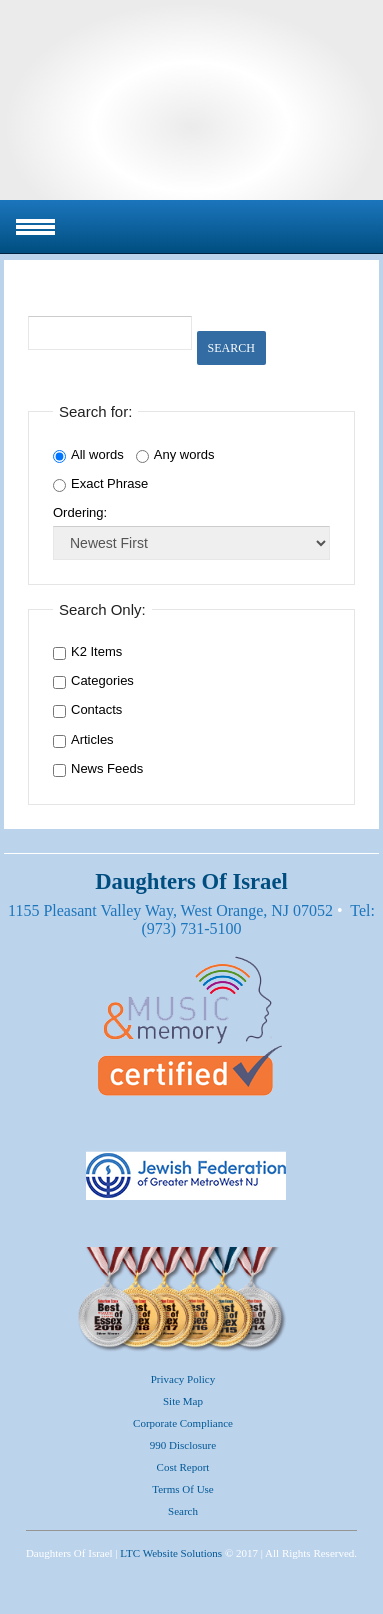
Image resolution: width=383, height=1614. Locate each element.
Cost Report (183, 1467)
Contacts (96, 709)
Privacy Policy (183, 1379)
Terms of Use (183, 1489)
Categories (102, 680)
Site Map (183, 1401)
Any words (175, 455)
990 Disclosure (183, 1445)
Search (231, 348)
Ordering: (80, 512)
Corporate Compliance (183, 1423)
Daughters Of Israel (191, 100)
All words (88, 455)
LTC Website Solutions (171, 1553)
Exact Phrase (100, 484)
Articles (92, 739)
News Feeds (107, 768)
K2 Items (96, 651)
